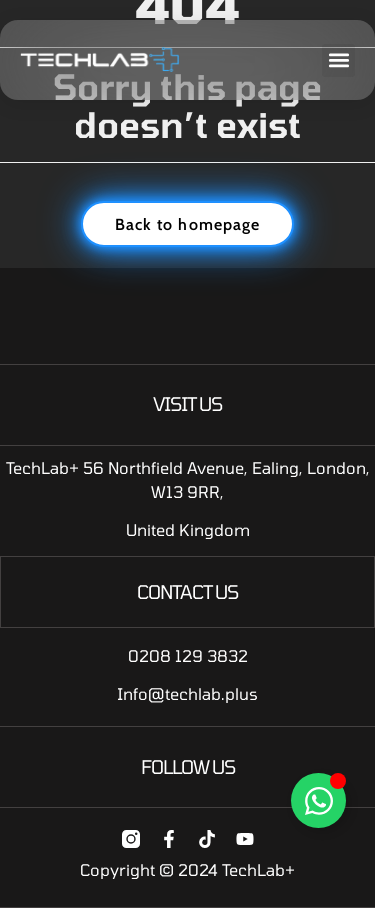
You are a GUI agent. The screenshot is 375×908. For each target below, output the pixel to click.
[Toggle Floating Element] (318, 800)
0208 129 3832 (188, 655)
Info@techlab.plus (187, 693)
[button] (338, 60)
